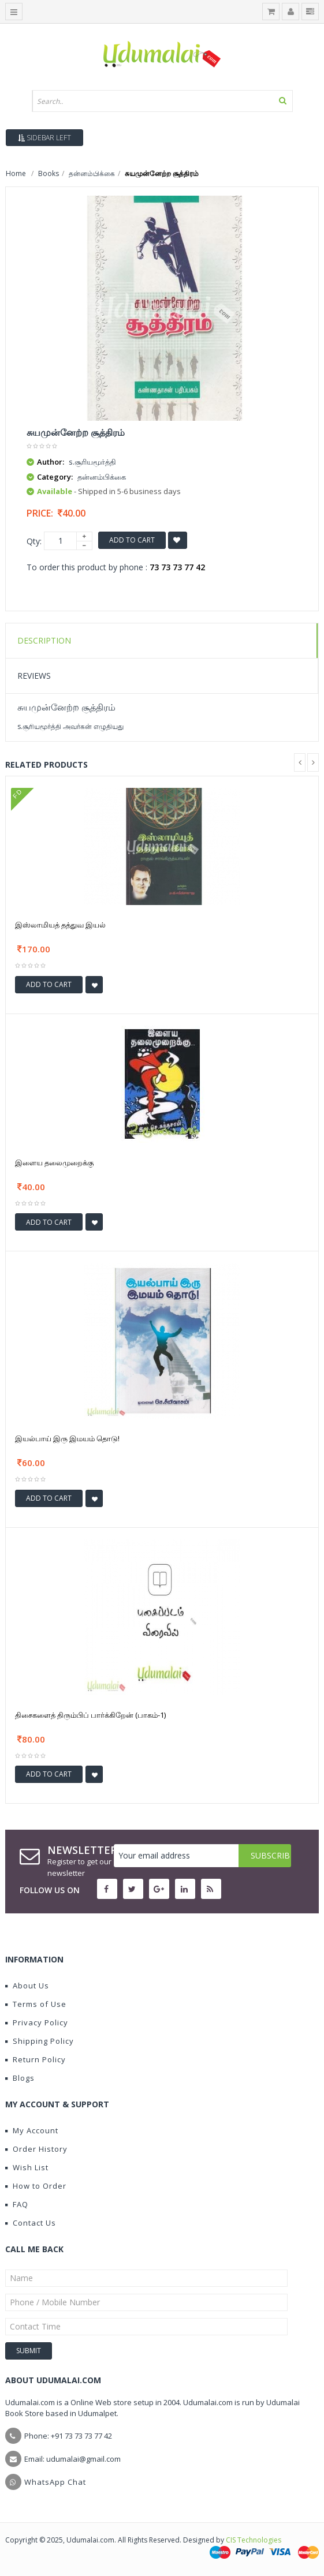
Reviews (34, 675)
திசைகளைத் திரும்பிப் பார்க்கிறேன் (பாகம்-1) (90, 1715)
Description (44, 640)
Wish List (27, 2167)
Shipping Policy (39, 2041)
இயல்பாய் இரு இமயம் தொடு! (67, 1438)
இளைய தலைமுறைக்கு (54, 1162)
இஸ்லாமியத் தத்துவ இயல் (60, 924)
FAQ (16, 2204)
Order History (36, 2149)
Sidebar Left (44, 138)
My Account (31, 2130)
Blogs (20, 2078)
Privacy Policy (36, 2022)
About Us (27, 1985)
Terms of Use (35, 2004)
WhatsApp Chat (55, 2482)
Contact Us (30, 2223)
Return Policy (35, 2059)
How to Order (35, 2186)
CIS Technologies (253, 2540)
